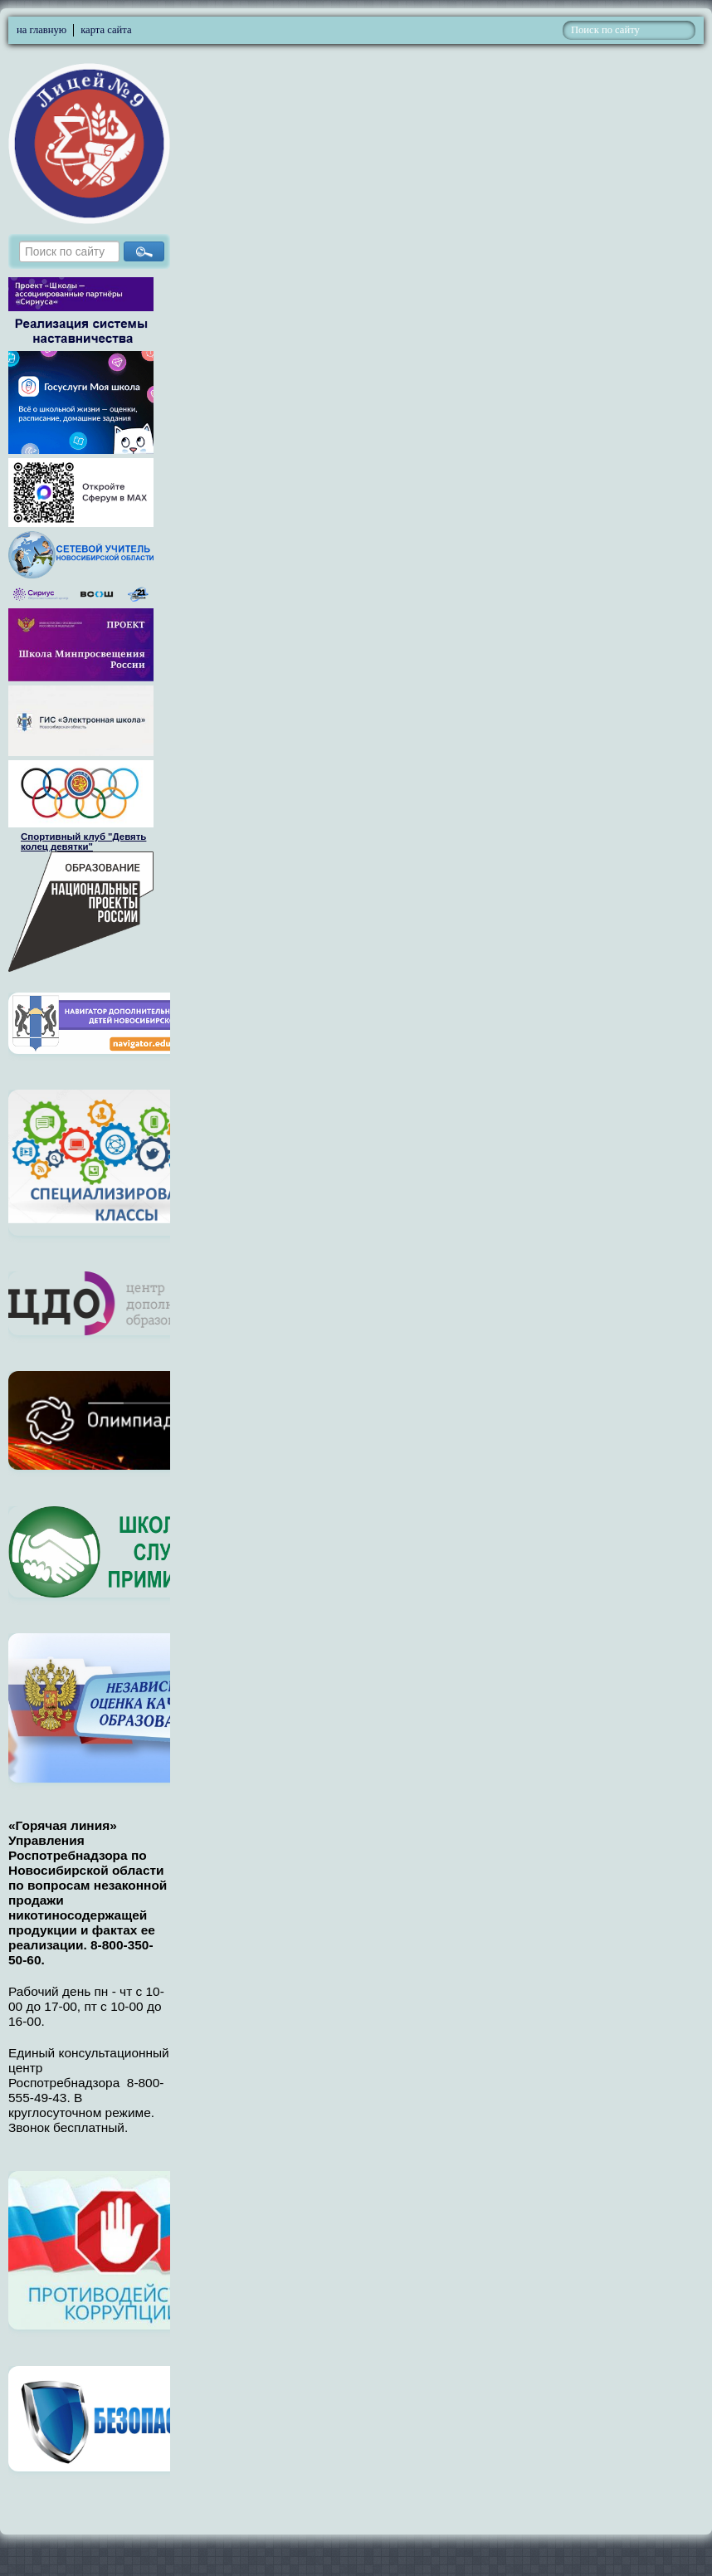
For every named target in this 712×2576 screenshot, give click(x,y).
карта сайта (105, 30)
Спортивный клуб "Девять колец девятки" (83, 841)
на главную (41, 30)
